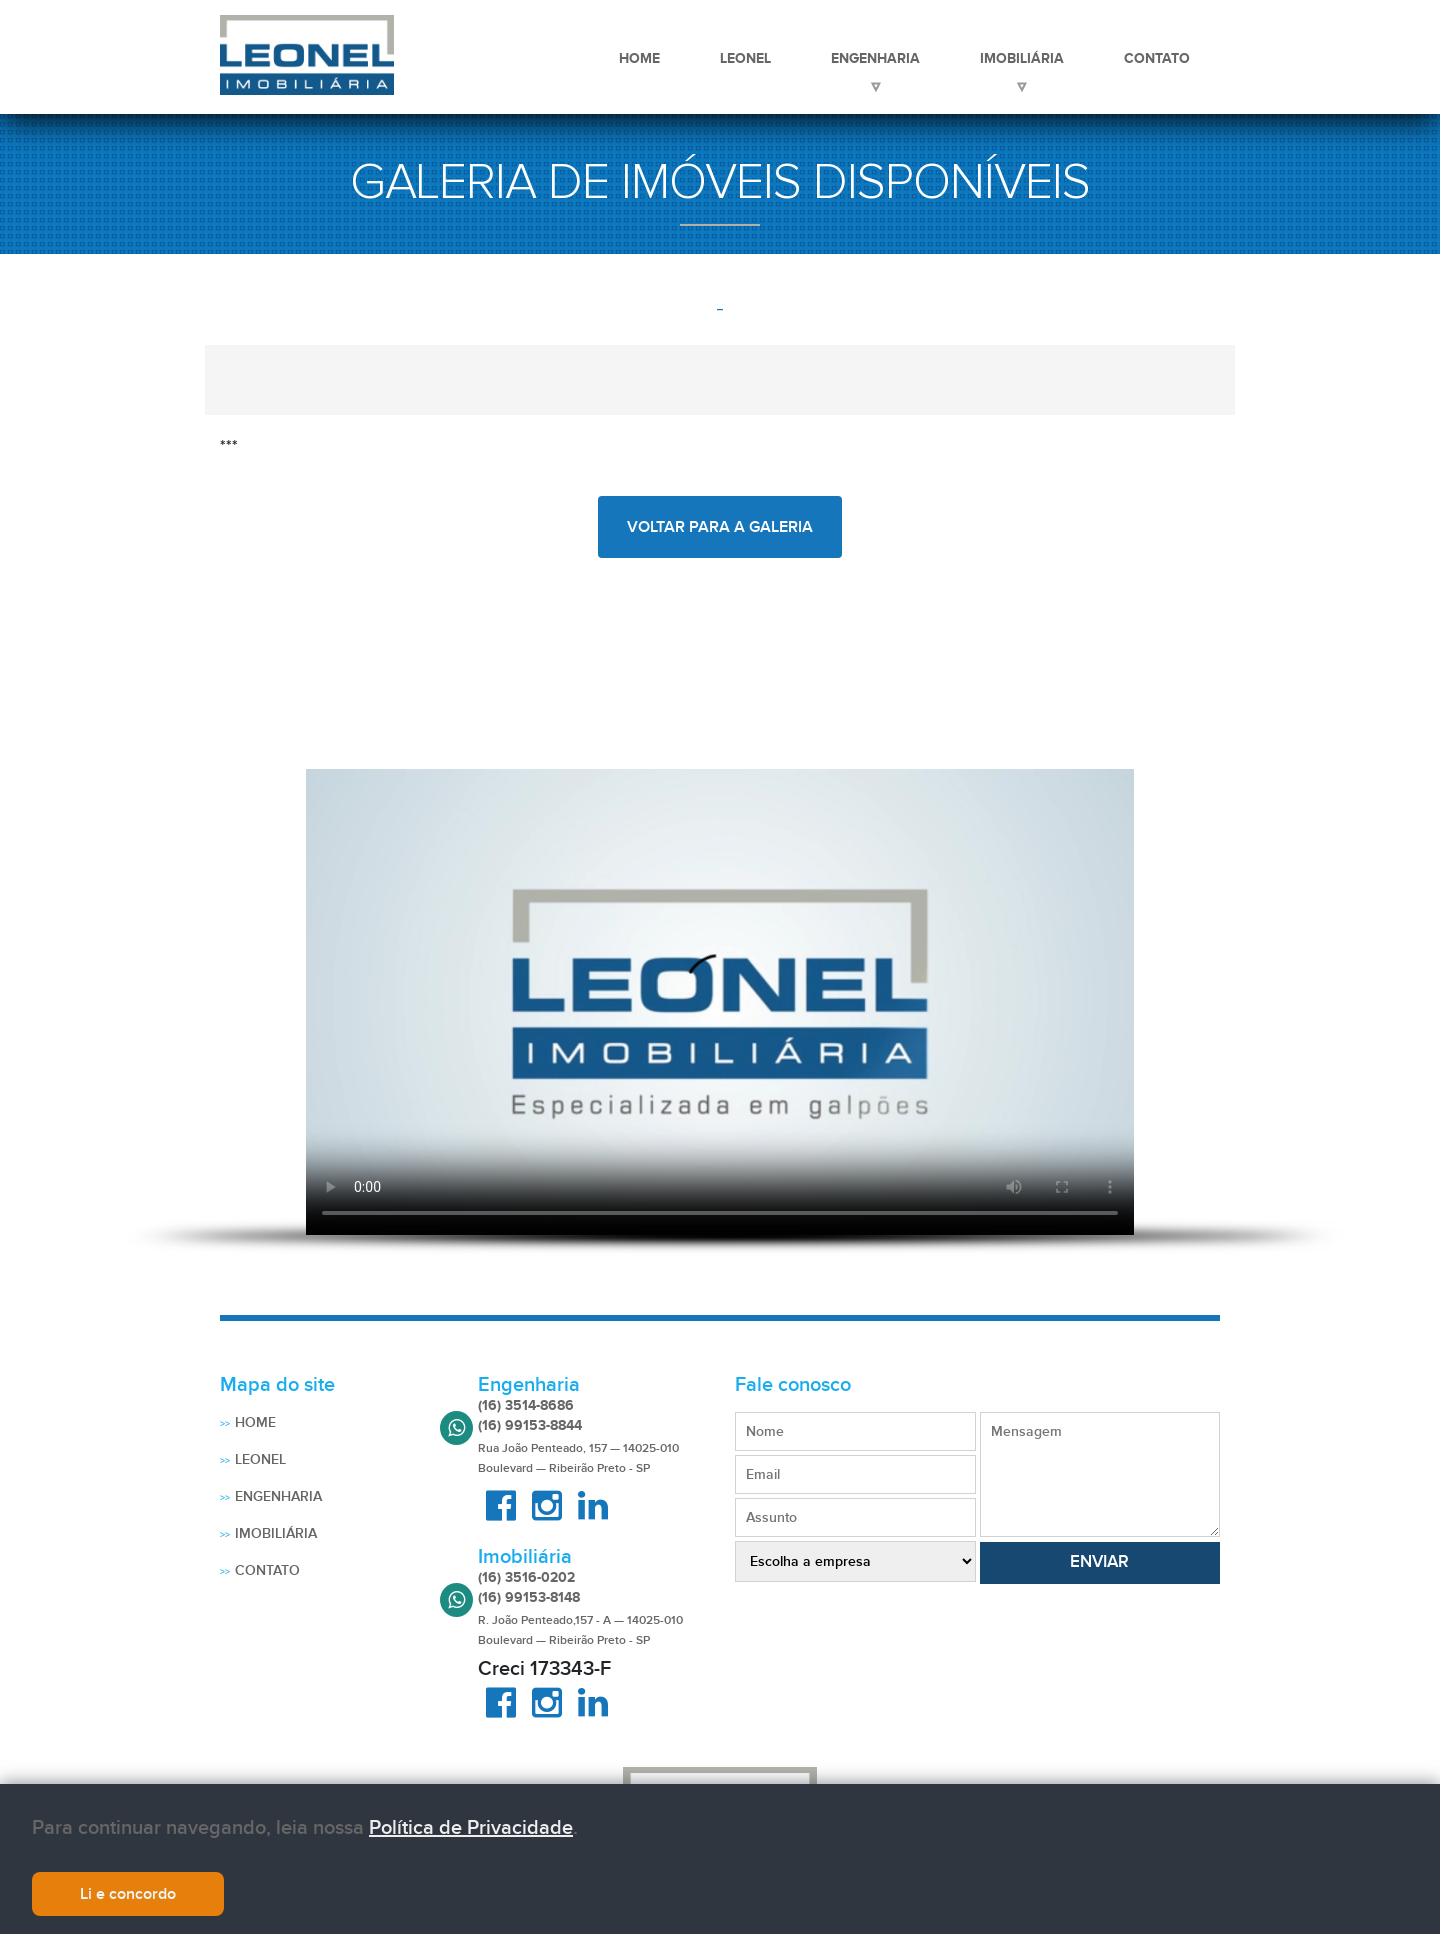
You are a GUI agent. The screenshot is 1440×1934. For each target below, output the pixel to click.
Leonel (745, 58)
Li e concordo (128, 1894)
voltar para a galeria (720, 527)
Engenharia (875, 58)
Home (639, 58)
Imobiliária (1022, 58)
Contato (1157, 58)
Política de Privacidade (471, 1828)
